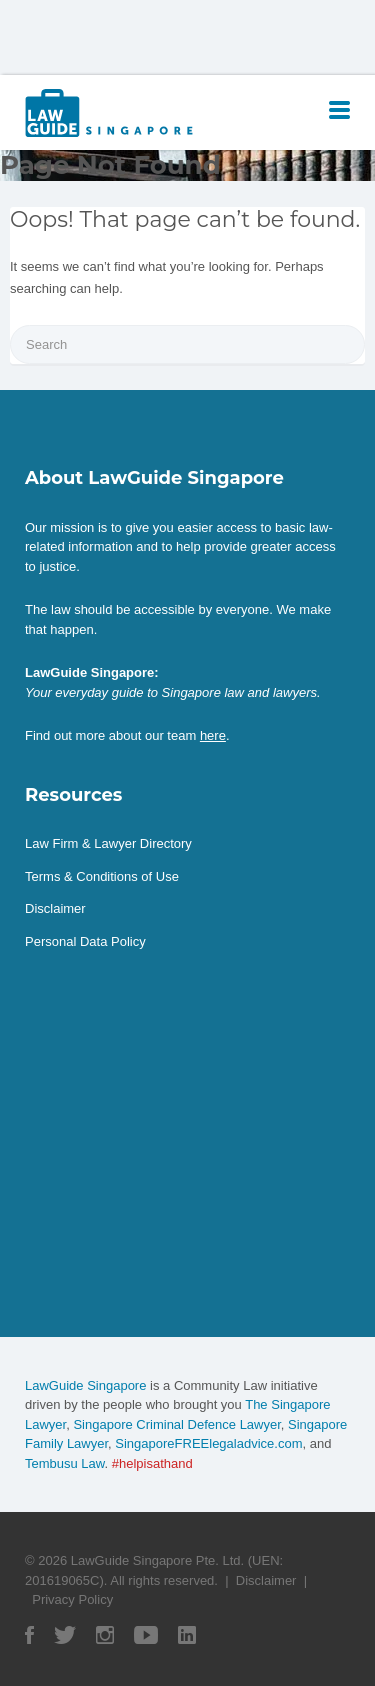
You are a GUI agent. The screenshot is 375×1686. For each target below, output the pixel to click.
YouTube (146, 1635)
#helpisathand (152, 1463)
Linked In (187, 1635)
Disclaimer (55, 908)
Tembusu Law (65, 1463)
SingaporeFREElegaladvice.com (208, 1443)
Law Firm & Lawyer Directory (108, 843)
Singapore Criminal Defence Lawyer (176, 1424)
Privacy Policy (72, 1599)
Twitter (65, 1635)
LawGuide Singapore (85, 1385)
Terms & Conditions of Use (102, 876)
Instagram (105, 1635)
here (213, 735)
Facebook (29, 1635)
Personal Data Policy (85, 941)
